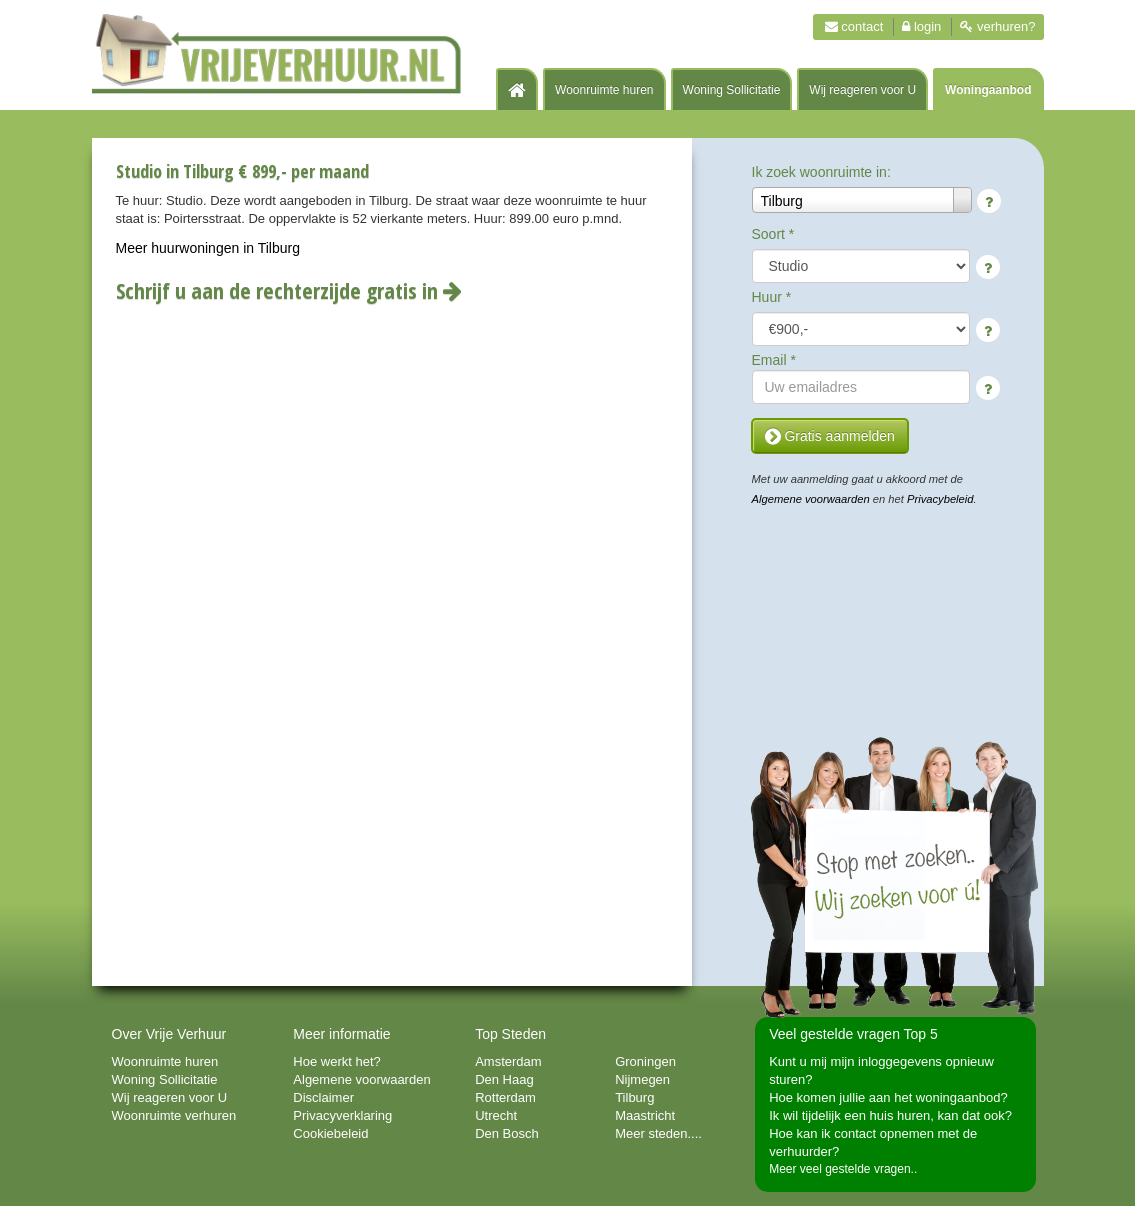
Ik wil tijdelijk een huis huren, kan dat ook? (890, 1115)
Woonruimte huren (604, 90)
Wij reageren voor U (862, 90)
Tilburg (634, 1097)
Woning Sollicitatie (732, 90)
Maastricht (645, 1115)
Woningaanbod (988, 90)
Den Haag (504, 1079)
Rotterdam (505, 1097)
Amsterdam (508, 1061)
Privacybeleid (940, 499)
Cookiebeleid (330, 1133)
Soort (773, 234)
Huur (772, 297)
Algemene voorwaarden (811, 499)
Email (774, 360)
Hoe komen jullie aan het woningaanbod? (888, 1097)
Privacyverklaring (342, 1115)
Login (921, 26)
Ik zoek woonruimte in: (821, 172)
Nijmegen (642, 1079)
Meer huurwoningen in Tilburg (208, 248)
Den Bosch (507, 1133)
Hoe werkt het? (336, 1061)
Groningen (645, 1061)
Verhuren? (997, 26)
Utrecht (496, 1115)
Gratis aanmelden (830, 436)
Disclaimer (323, 1097)
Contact (854, 26)
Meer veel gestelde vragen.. (843, 1169)
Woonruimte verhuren (174, 1115)
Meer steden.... (658, 1133)
